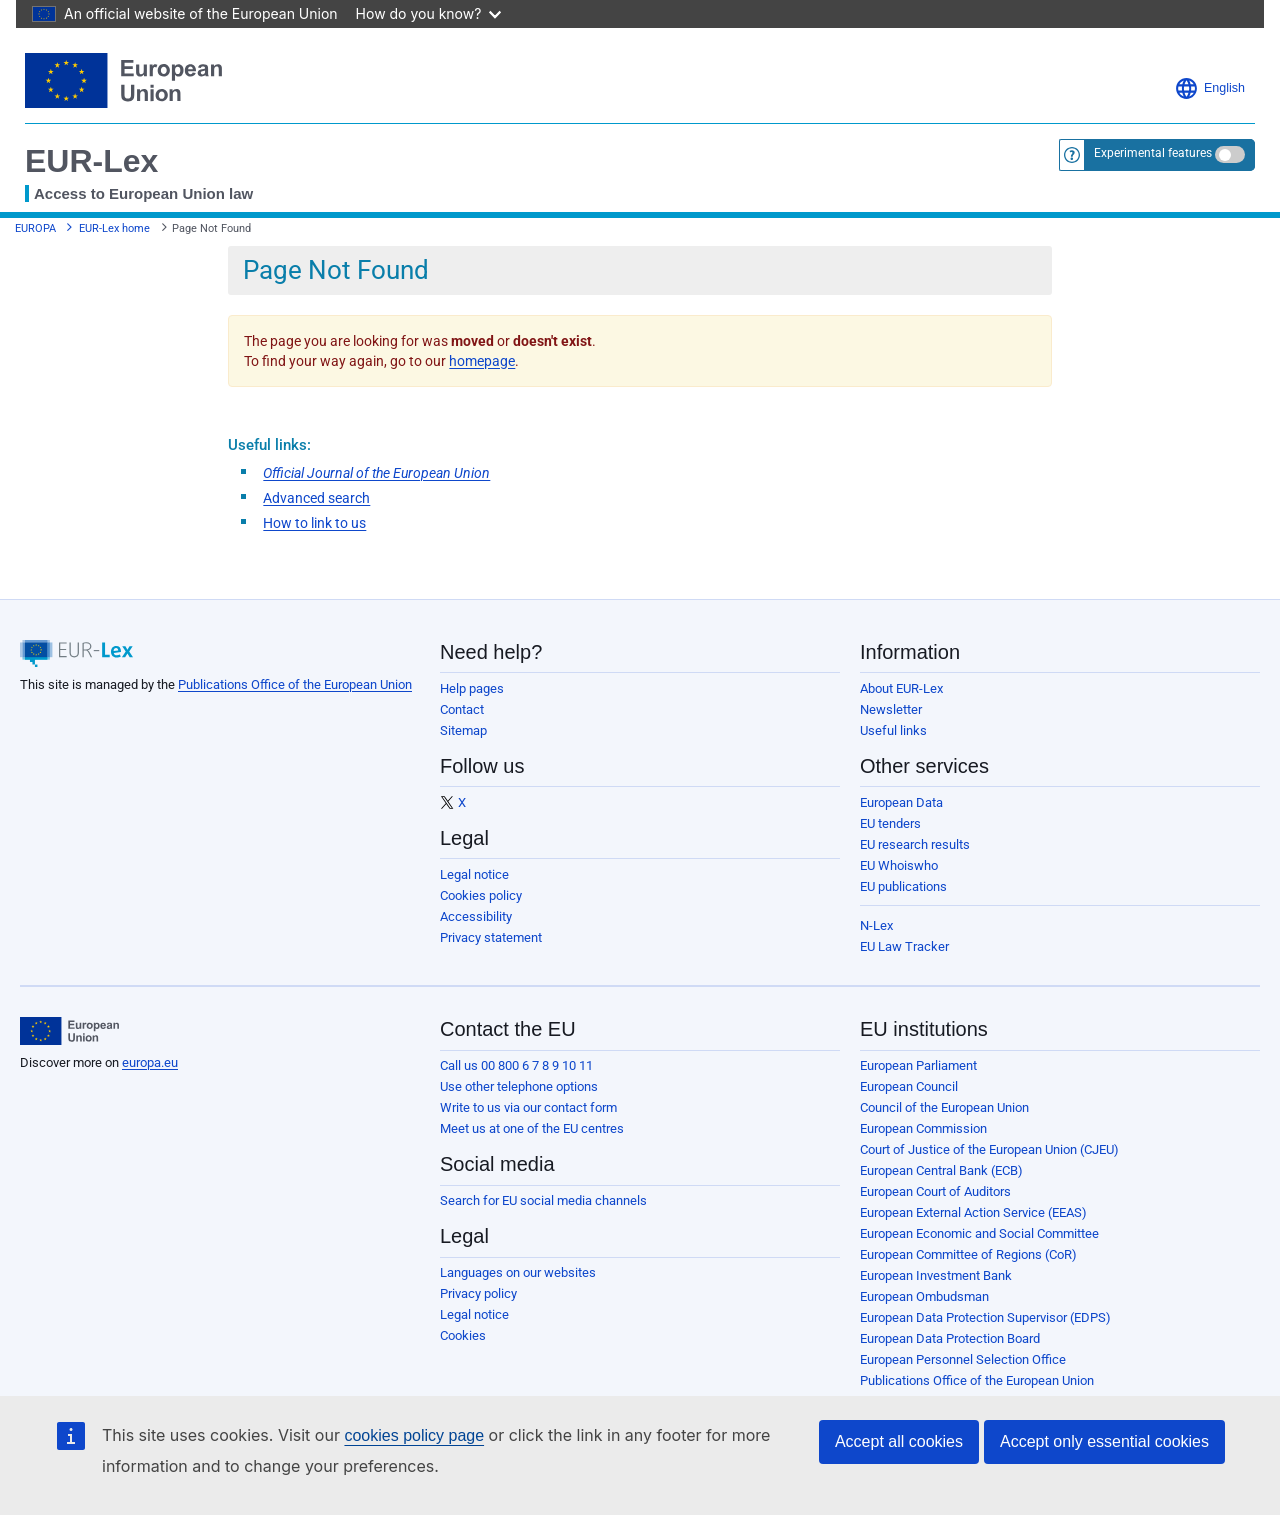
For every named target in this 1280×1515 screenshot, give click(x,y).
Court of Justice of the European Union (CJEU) (989, 1149)
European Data (901, 802)
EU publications (903, 886)
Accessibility (476, 916)
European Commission (923, 1128)
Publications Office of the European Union (295, 684)
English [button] (1209, 88)
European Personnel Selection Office (963, 1359)
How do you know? (429, 13)
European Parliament (918, 1065)
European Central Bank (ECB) (941, 1170)
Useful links (893, 730)
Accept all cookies (899, 1441)
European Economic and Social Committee (979, 1233)
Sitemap (463, 730)
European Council (909, 1086)
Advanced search (316, 498)
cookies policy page (414, 1435)
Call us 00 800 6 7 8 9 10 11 (516, 1065)
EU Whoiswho (899, 865)
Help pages (472, 688)
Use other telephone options (519, 1086)
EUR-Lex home (114, 228)
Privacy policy (478, 1293)
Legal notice (474, 874)
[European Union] (69, 1031)
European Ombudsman (924, 1296)
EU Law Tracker (904, 946)
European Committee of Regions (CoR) (968, 1254)
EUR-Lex (91, 161)
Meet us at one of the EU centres (532, 1128)
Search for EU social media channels (543, 1200)
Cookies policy (481, 895)
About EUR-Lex (901, 688)
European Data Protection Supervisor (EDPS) (985, 1317)
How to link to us (314, 523)
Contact (462, 709)
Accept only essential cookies (1104, 1441)
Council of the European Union (944, 1107)
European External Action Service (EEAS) (973, 1212)
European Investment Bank (936, 1275)
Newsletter (891, 709)
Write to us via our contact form (528, 1107)
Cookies (463, 1335)
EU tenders (890, 823)
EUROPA (35, 228)
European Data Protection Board (950, 1338)
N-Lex (876, 925)
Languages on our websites (518, 1272)
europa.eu (150, 1062)
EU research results (915, 844)
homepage (482, 361)
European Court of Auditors (935, 1191)
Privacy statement (491, 937)
